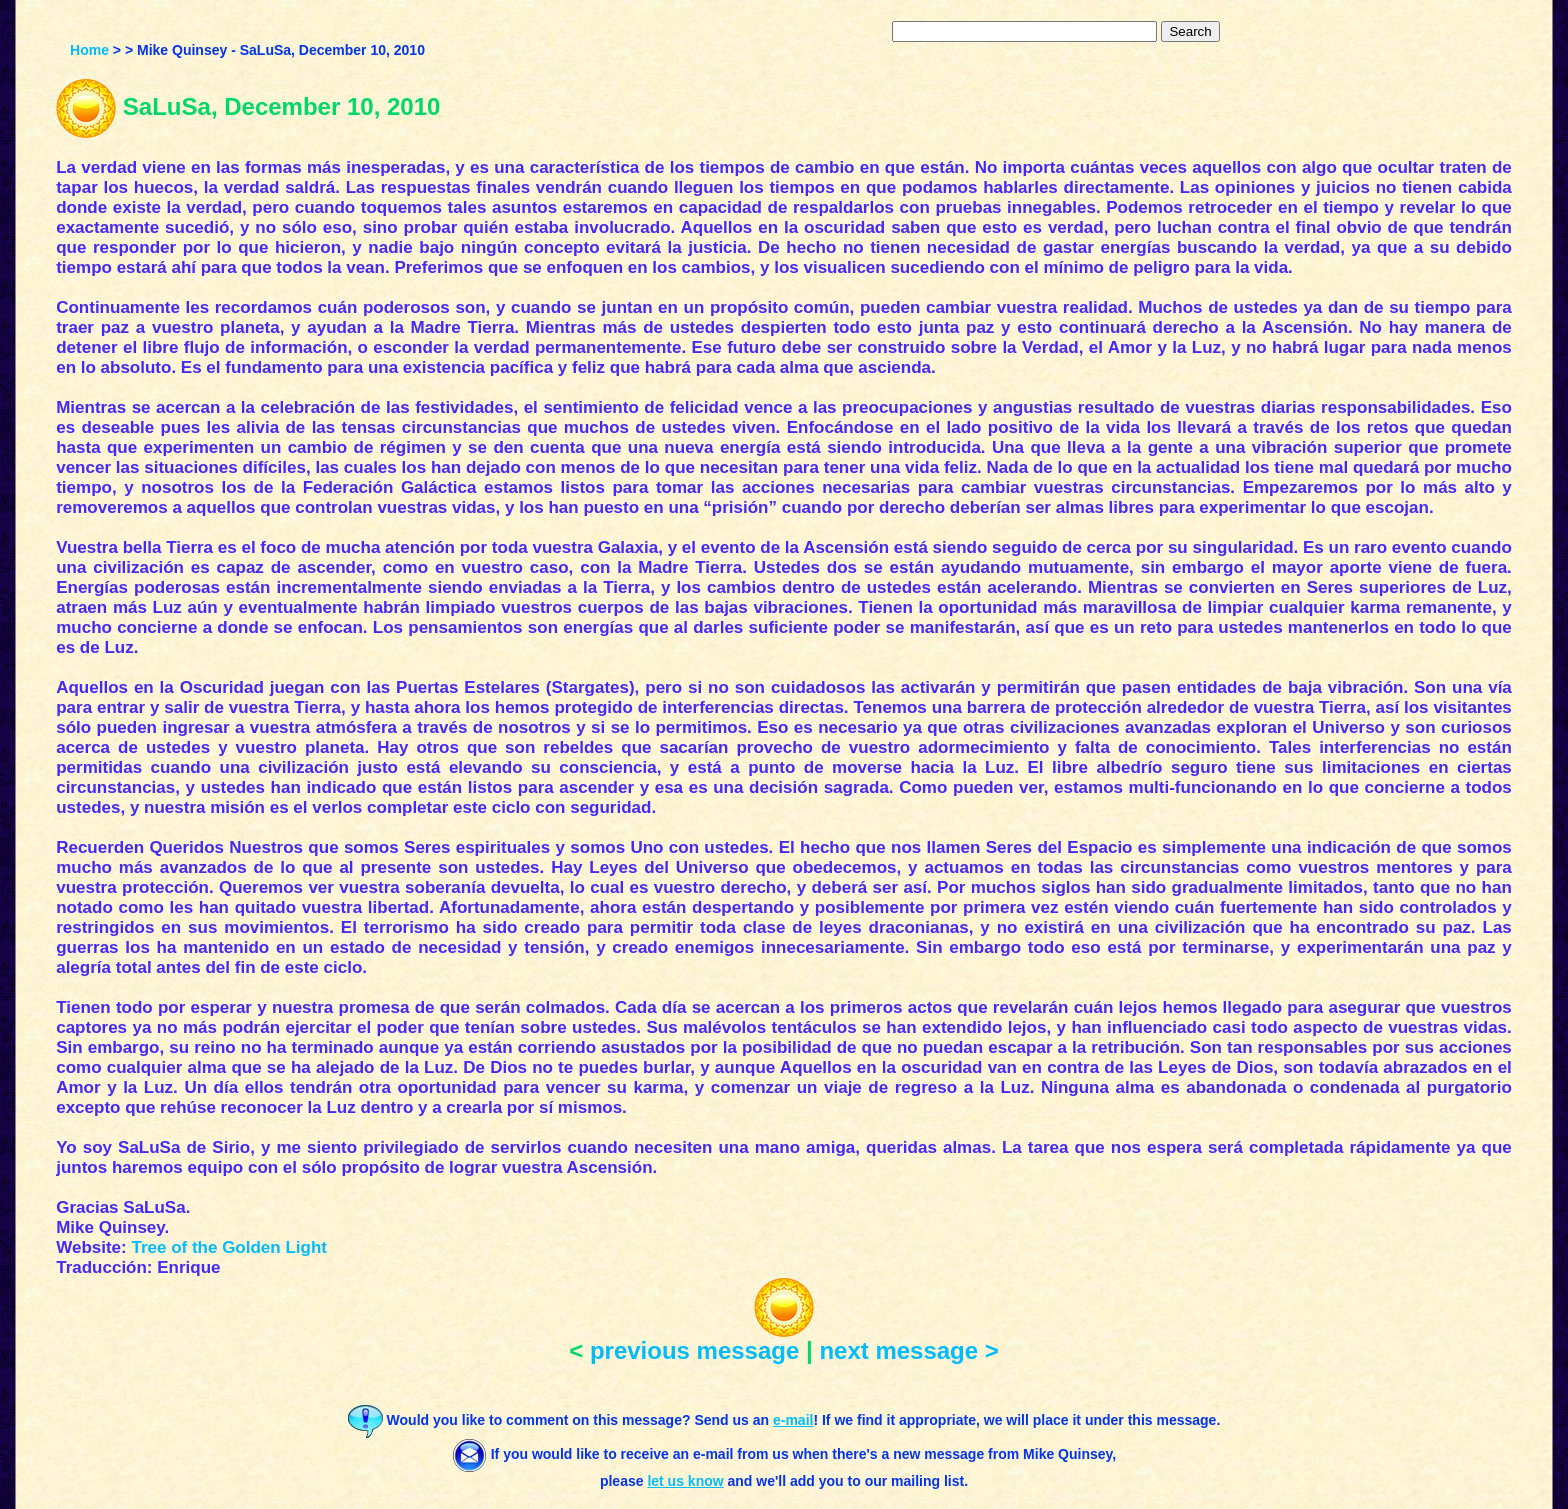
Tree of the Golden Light (229, 1247)
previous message (694, 1350)
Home (89, 50)
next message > (908, 1350)
